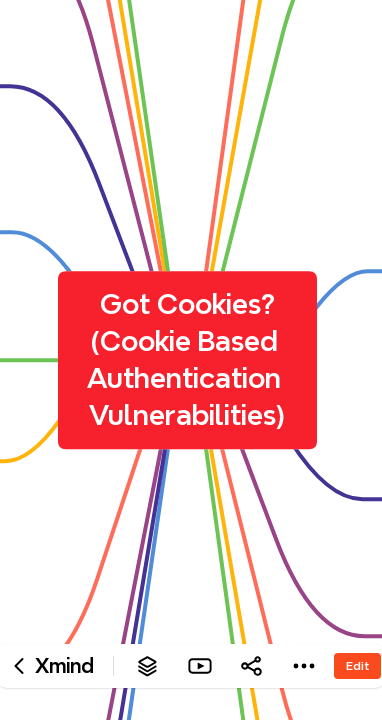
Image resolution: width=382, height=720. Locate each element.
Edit (357, 665)
